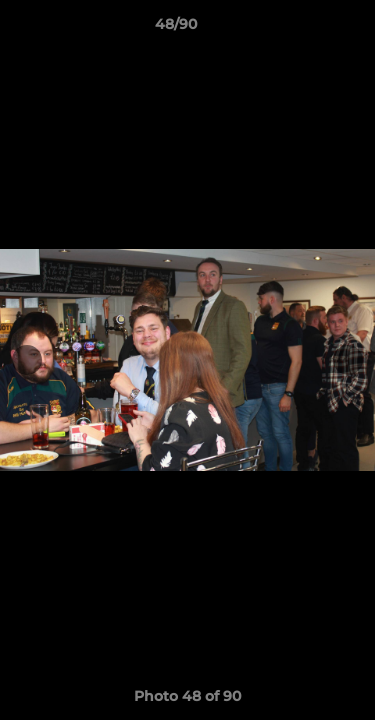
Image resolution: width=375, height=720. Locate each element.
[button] (303, 29)
